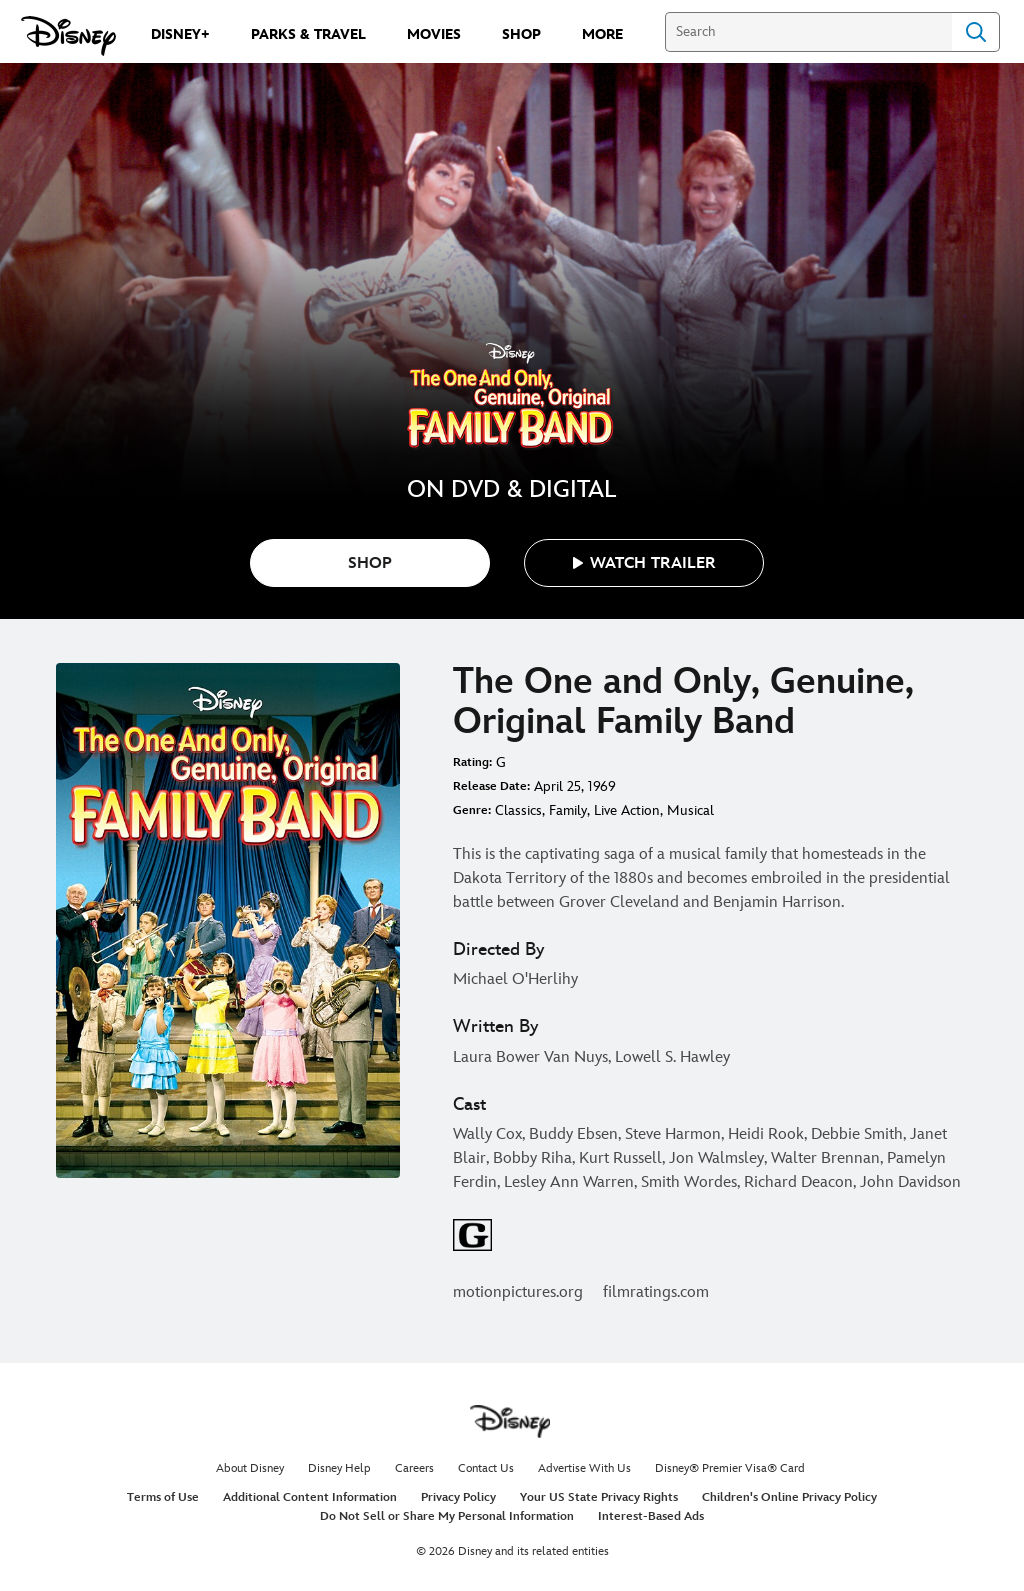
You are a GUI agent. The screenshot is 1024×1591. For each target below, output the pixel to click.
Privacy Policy (458, 1497)
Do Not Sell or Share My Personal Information (447, 1516)
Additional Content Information (310, 1497)
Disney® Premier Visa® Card (730, 1468)
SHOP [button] (370, 563)
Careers (414, 1468)
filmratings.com (656, 1292)
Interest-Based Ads (651, 1516)
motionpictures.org (518, 1292)
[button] (644, 563)
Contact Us (486, 1468)
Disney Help (339, 1468)
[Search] (808, 32)
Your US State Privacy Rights (599, 1497)
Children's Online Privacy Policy (789, 1497)
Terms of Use (163, 1497)
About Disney (250, 1468)
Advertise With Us (584, 1468)
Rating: (472, 762)
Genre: (472, 810)
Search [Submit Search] (976, 32)
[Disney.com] (68, 36)
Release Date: (491, 786)
